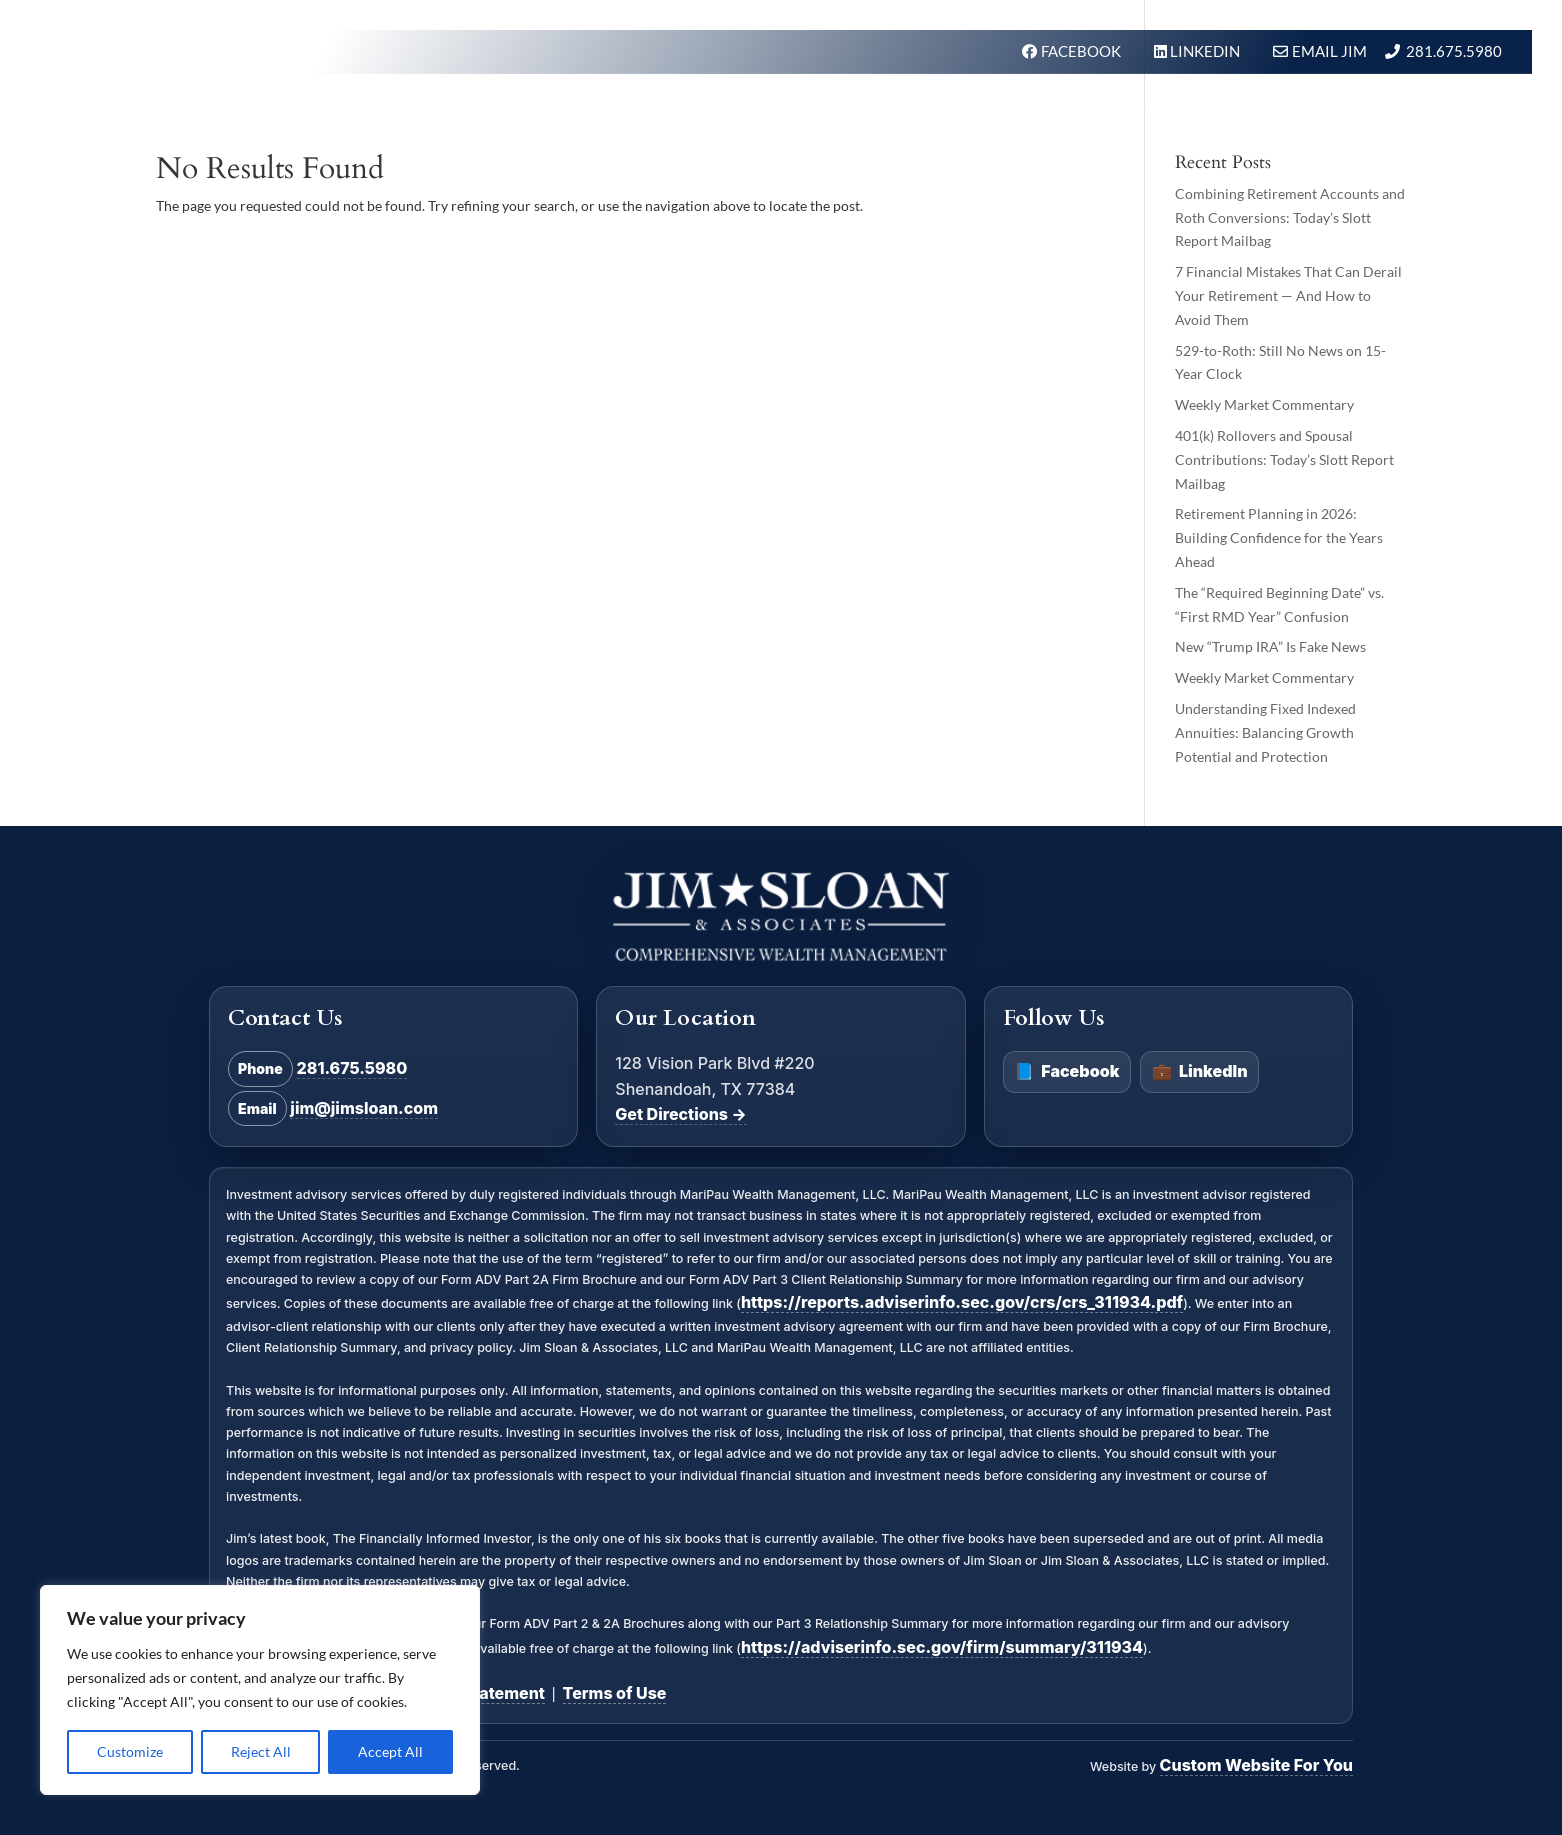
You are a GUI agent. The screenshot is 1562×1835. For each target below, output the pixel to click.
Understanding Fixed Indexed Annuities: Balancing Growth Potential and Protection (1265, 732)
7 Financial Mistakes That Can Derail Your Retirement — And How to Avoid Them (1288, 295)
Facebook (1066, 1072)
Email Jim (1329, 51)
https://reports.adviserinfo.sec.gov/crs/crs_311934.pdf (962, 1302)
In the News (1173, 113)
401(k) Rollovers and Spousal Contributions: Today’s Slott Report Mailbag (1284, 459)
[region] (260, 1690)
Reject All (261, 1751)
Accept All (390, 1751)
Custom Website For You (1256, 1765)
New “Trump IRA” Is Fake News (1270, 646)
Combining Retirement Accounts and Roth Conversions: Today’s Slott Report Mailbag (1290, 217)
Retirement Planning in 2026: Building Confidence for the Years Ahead (1279, 537)
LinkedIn (1200, 1072)
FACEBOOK (1082, 51)
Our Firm (948, 113)
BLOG (1272, 113)
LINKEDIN (1206, 51)
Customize (130, 1751)
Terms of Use (615, 1693)
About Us (1054, 113)
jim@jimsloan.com (364, 1108)
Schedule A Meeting (1409, 113)
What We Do (829, 113)
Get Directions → (680, 1114)
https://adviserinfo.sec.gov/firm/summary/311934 (942, 1647)
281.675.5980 (1454, 51)
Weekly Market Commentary (1264, 404)
